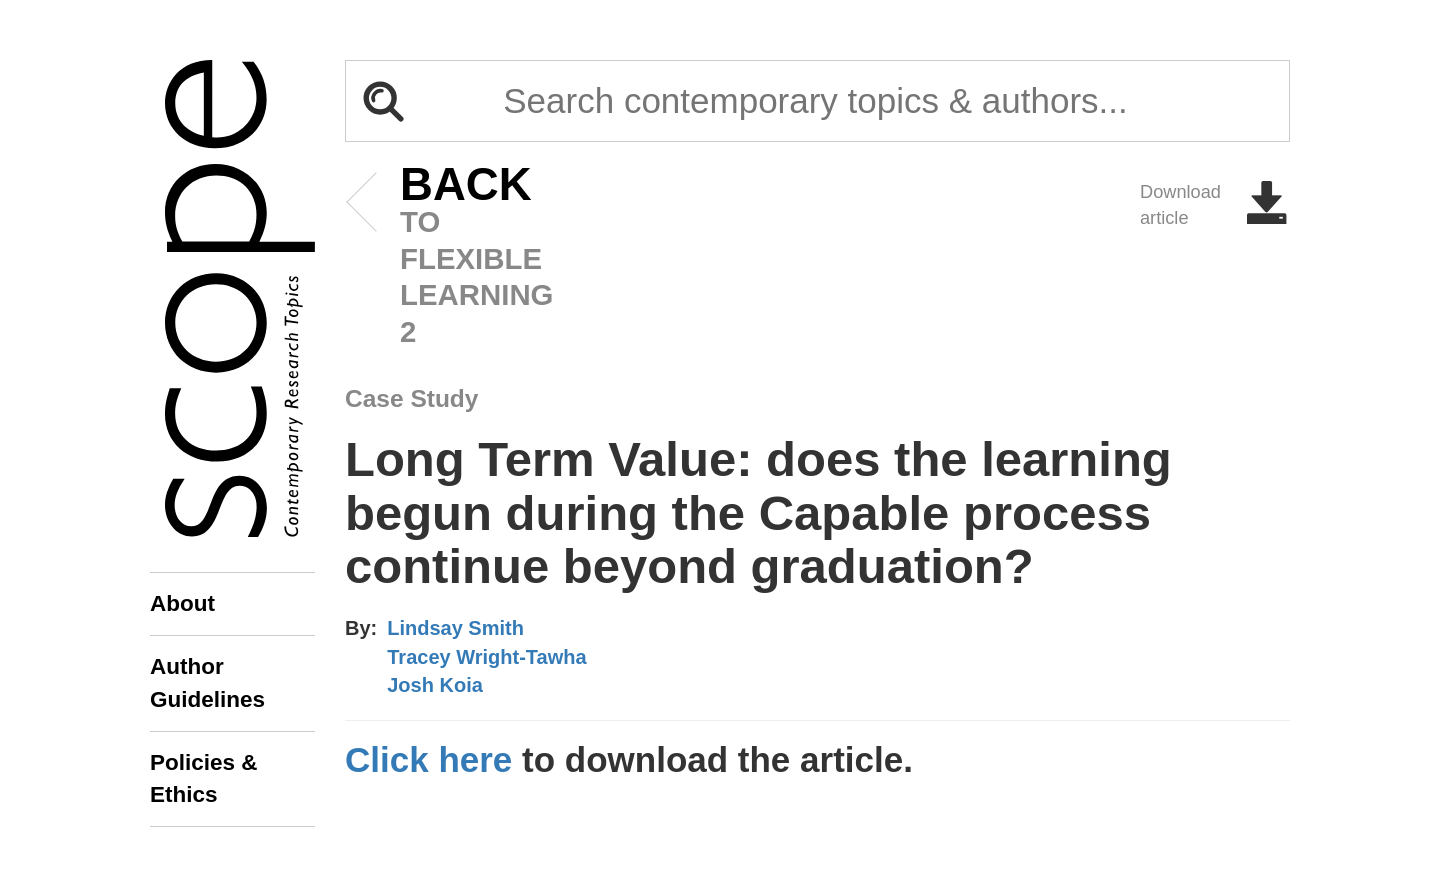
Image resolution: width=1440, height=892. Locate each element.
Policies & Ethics (204, 778)
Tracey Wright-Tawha (486, 657)
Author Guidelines (207, 682)
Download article (1215, 205)
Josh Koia (435, 685)
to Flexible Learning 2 (435, 257)
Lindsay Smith (455, 628)
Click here (428, 759)
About (182, 603)
